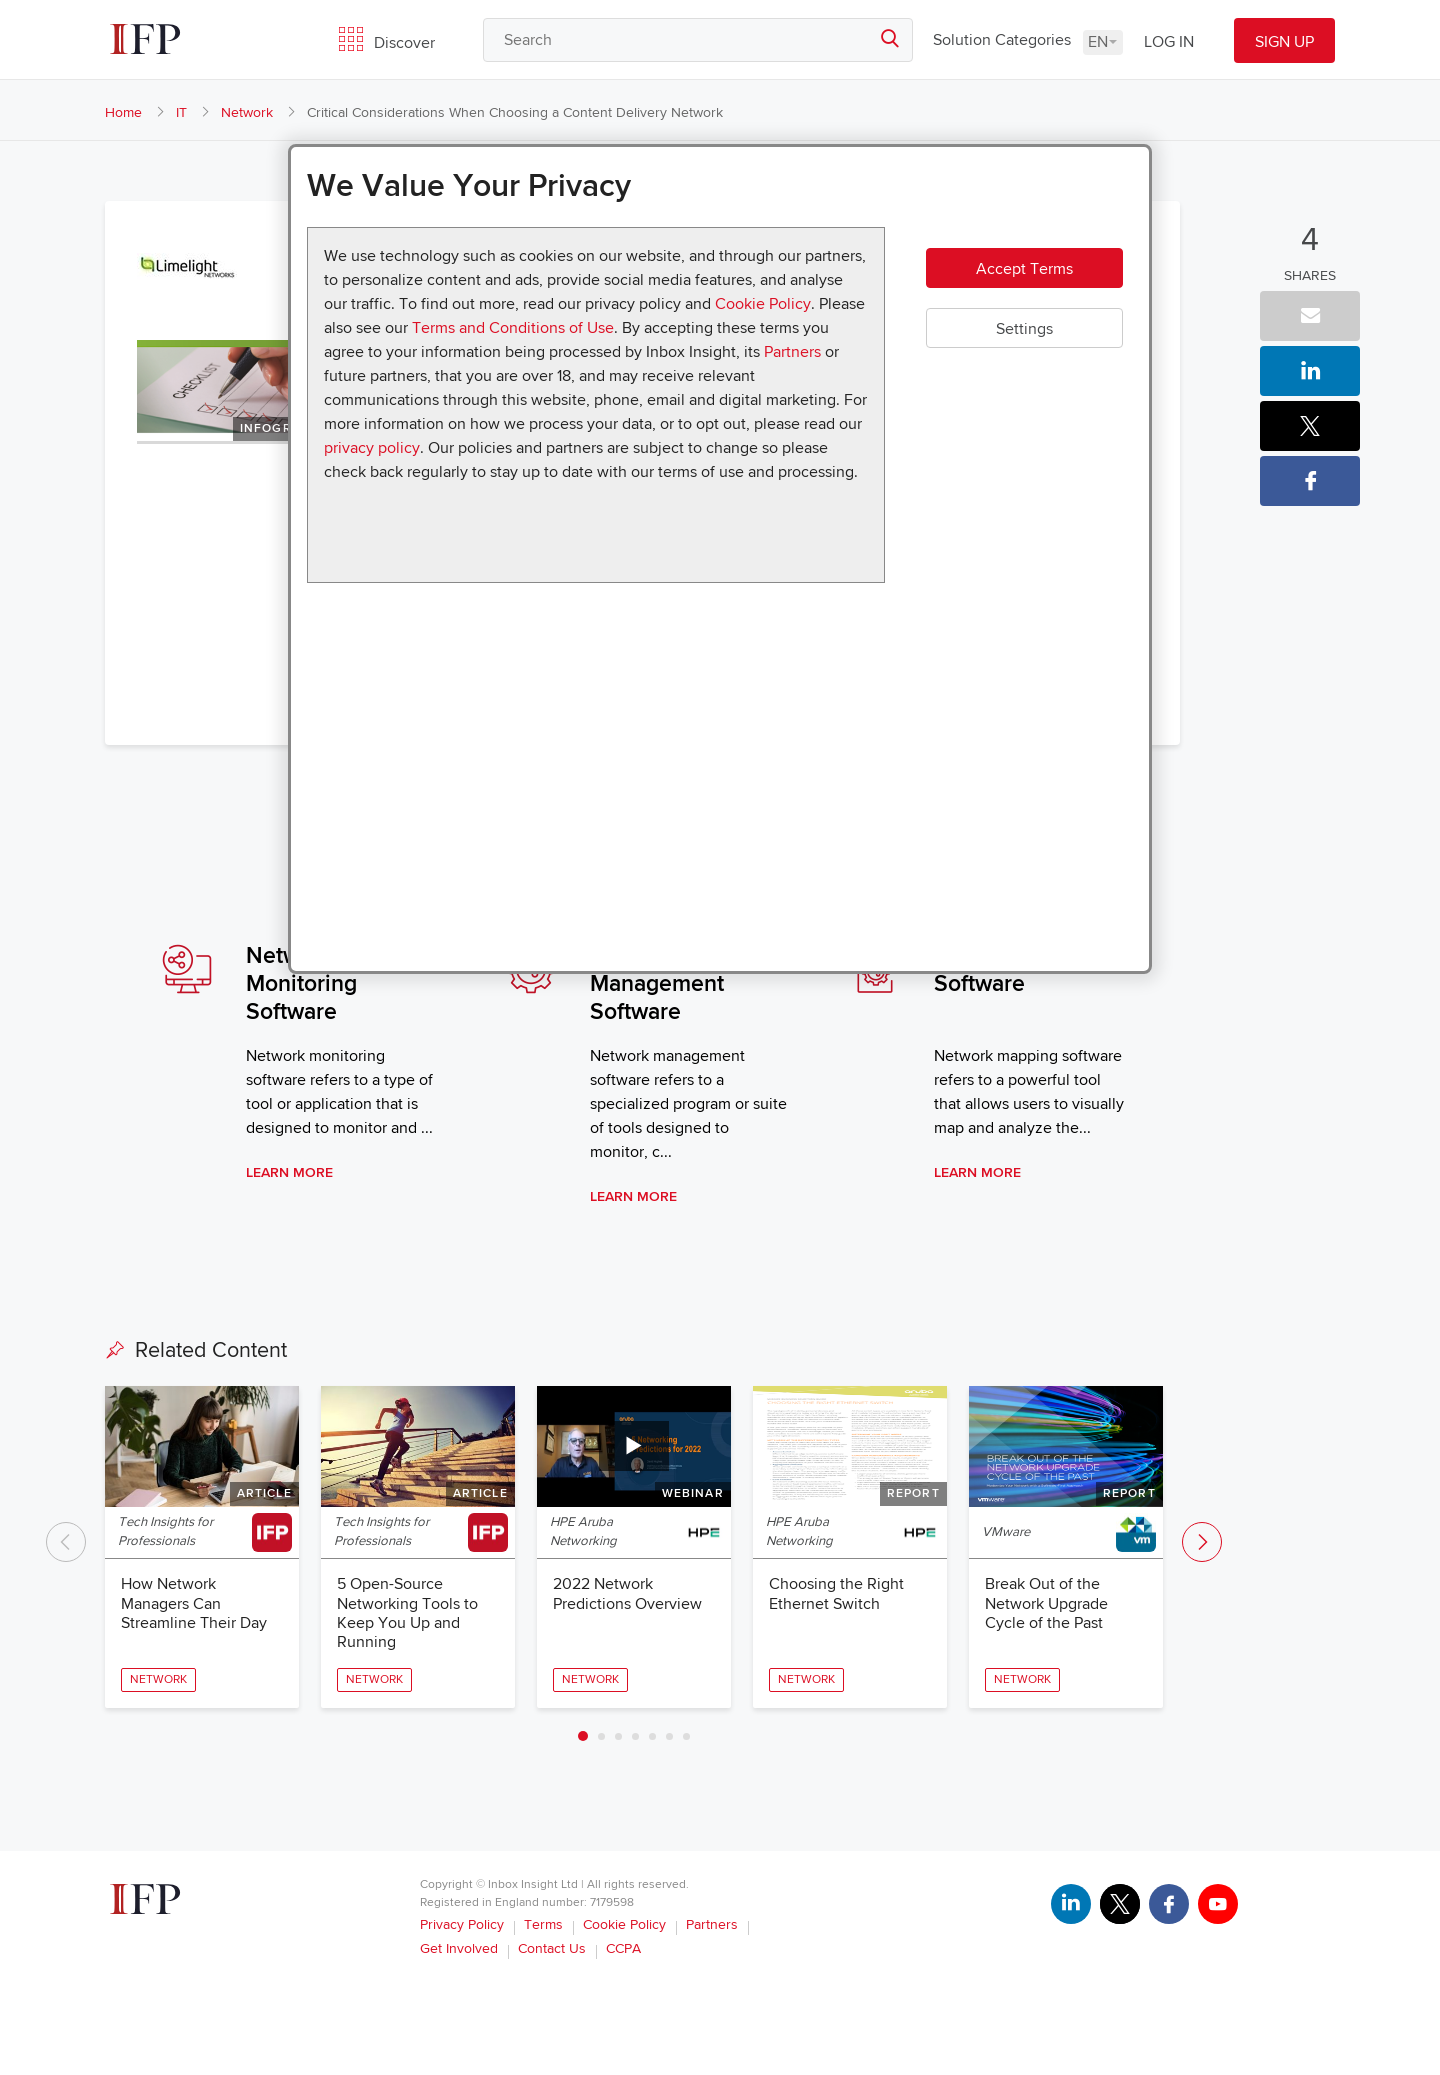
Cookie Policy (763, 304)
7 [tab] (686, 1736)
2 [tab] (601, 1736)
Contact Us (552, 1948)
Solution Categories (1002, 40)
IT (181, 112)
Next (1202, 1542)
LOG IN (1169, 42)
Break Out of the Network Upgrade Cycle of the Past (1046, 1603)
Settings (1024, 329)
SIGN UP (1284, 42)
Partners (792, 352)
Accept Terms (1024, 269)
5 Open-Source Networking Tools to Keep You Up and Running (407, 1613)
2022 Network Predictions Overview (627, 1593)
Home (123, 112)
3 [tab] (618, 1736)
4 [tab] (635, 1736)
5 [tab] (652, 1736)
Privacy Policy (462, 1924)
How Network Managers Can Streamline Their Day (194, 1603)
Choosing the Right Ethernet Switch (836, 1593)
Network (247, 112)
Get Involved (459, 1948)
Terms (543, 1924)
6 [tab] (669, 1736)
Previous (66, 1542)
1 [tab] (583, 1736)
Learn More (289, 1172)
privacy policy (372, 448)
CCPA (623, 1948)
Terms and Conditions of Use (513, 328)
